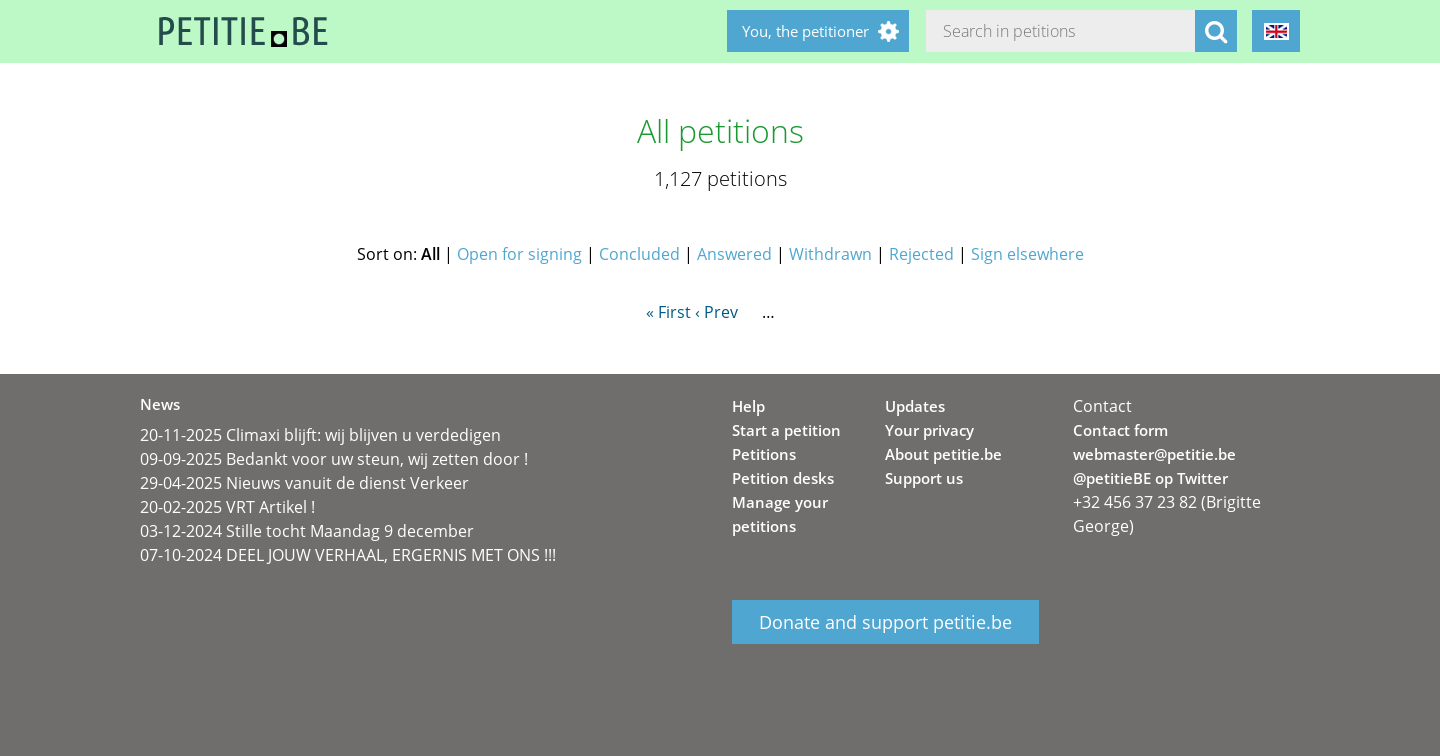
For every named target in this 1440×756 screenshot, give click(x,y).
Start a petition (786, 430)
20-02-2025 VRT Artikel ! (227, 507)
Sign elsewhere (1027, 254)
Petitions (764, 454)
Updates (915, 406)
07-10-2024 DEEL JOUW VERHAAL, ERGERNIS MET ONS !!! (348, 555)
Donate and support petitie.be (885, 622)
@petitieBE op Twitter (1150, 478)
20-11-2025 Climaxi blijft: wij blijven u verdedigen (320, 435)
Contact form (1120, 430)
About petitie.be (943, 454)
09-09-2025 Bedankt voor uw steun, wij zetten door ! (334, 459)
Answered (734, 254)
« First (668, 312)
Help (748, 406)
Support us (924, 478)
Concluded (639, 254)
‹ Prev (716, 312)
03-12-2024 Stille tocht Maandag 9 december (307, 531)
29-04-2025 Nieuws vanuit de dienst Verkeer (304, 483)
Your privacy (929, 430)
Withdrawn (830, 254)
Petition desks (783, 478)
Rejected (921, 254)
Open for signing (519, 254)
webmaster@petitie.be (1154, 454)
